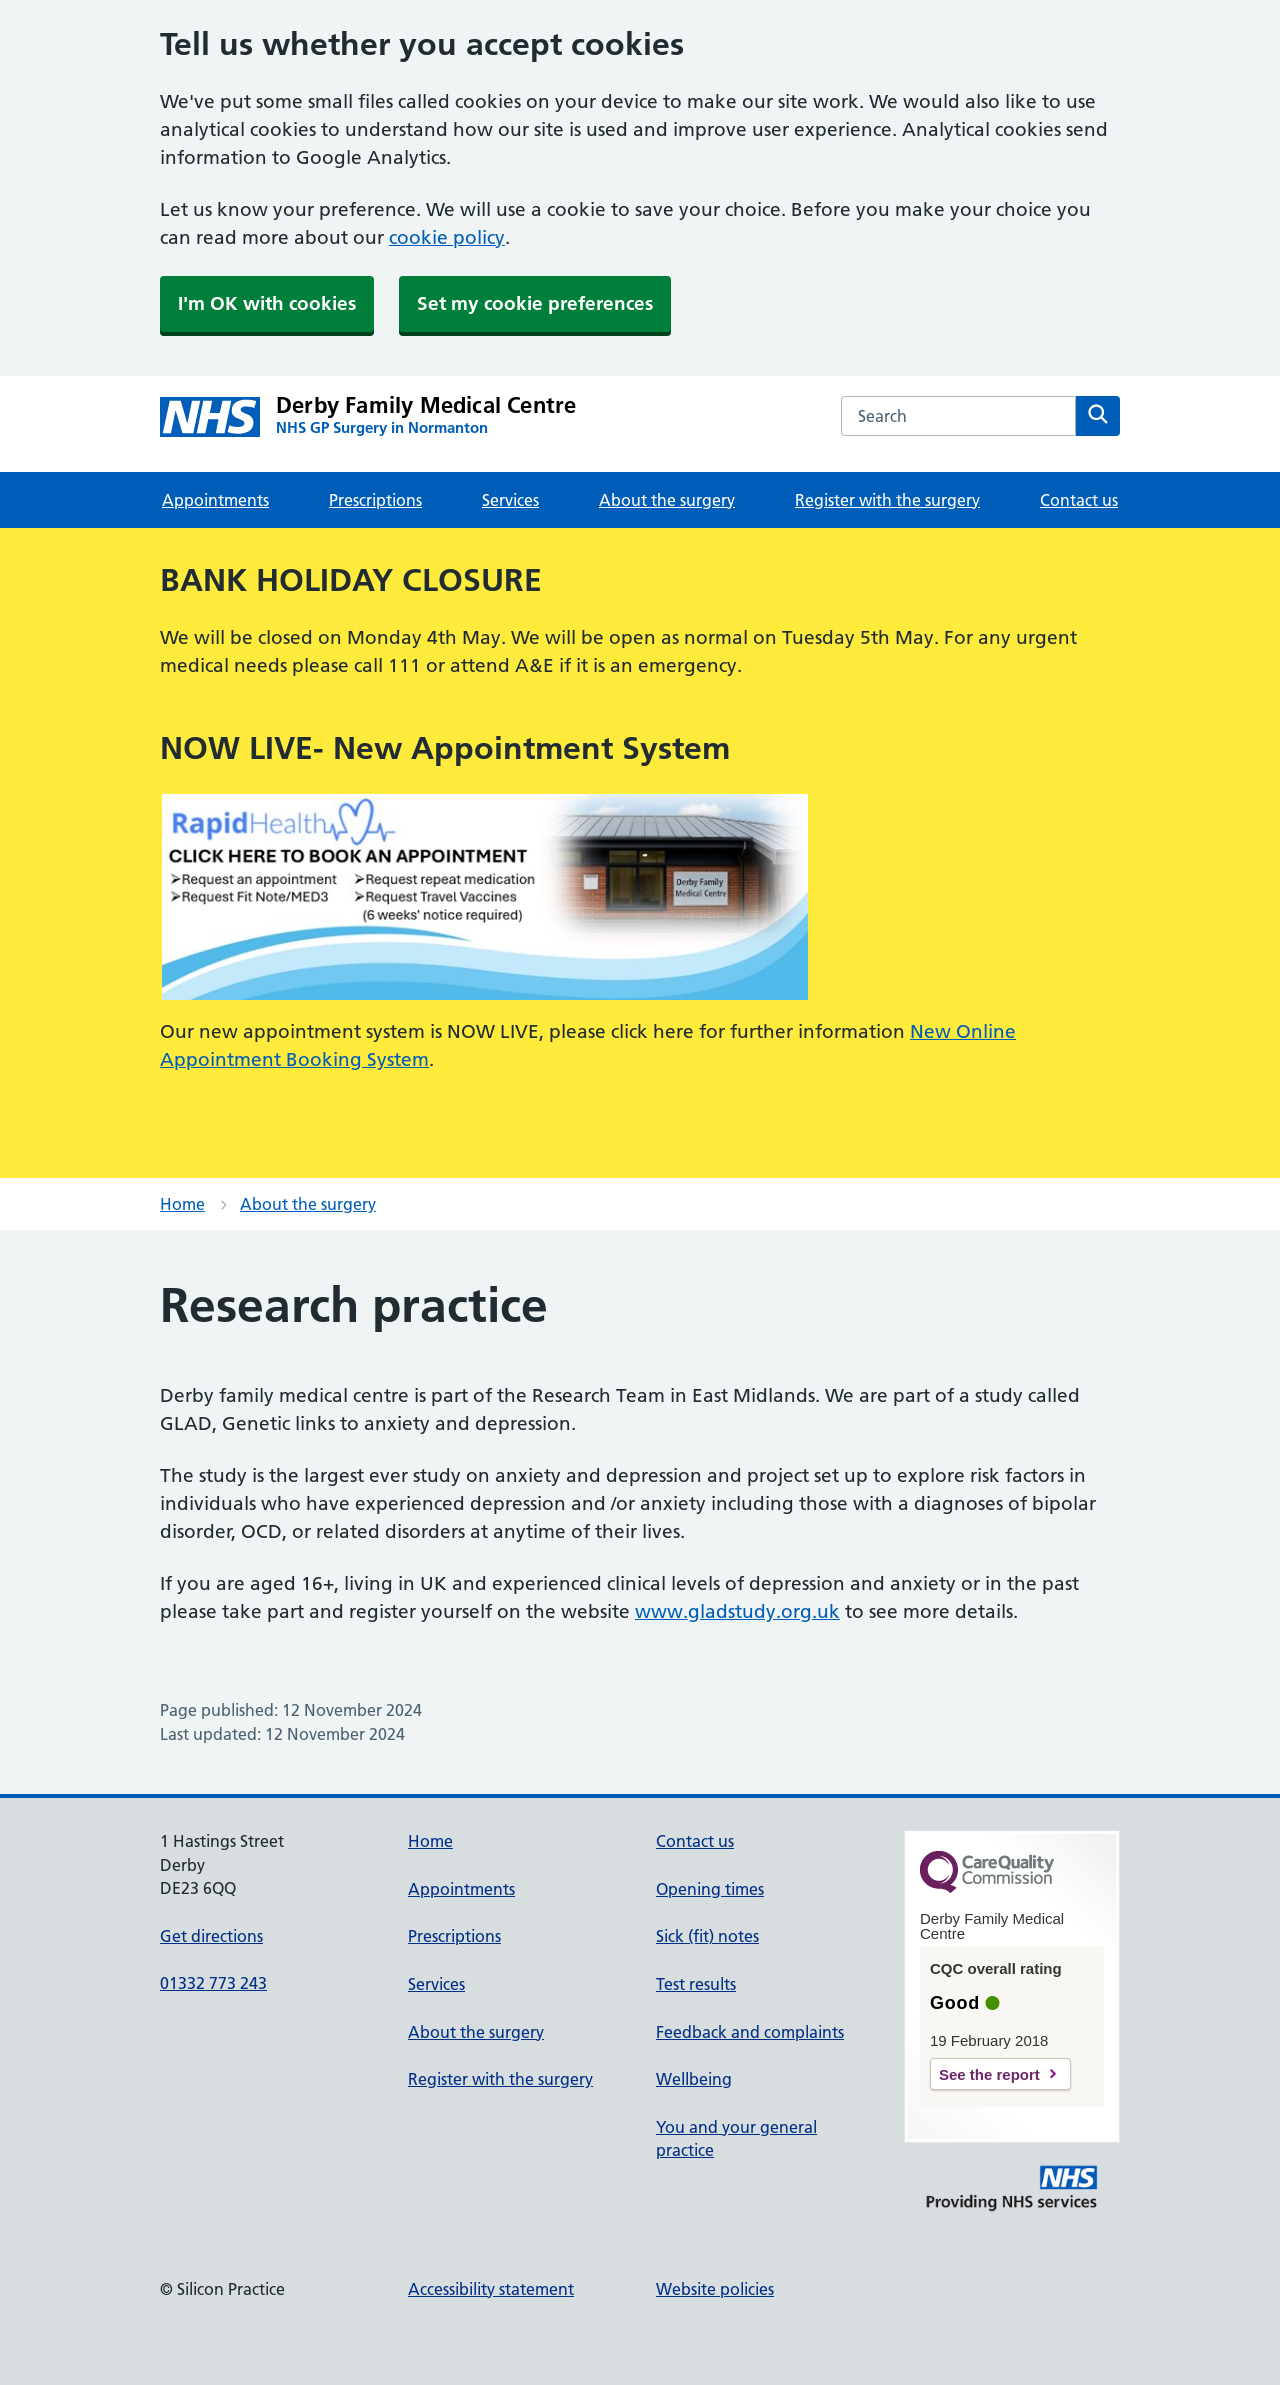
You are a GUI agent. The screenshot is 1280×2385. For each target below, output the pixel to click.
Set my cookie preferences (535, 303)
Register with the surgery (887, 500)
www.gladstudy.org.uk (737, 1611)
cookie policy (447, 237)
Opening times (710, 1889)
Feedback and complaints (750, 2032)
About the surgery (667, 500)
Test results (696, 1984)
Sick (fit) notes (707, 1936)
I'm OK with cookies (267, 303)
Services (510, 500)
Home (182, 1204)
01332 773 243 (213, 1983)
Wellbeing (694, 2079)
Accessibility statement (491, 2289)
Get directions (211, 1936)
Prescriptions (375, 500)
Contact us (1079, 500)
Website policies (715, 2289)
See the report (989, 2074)
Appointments (215, 500)
